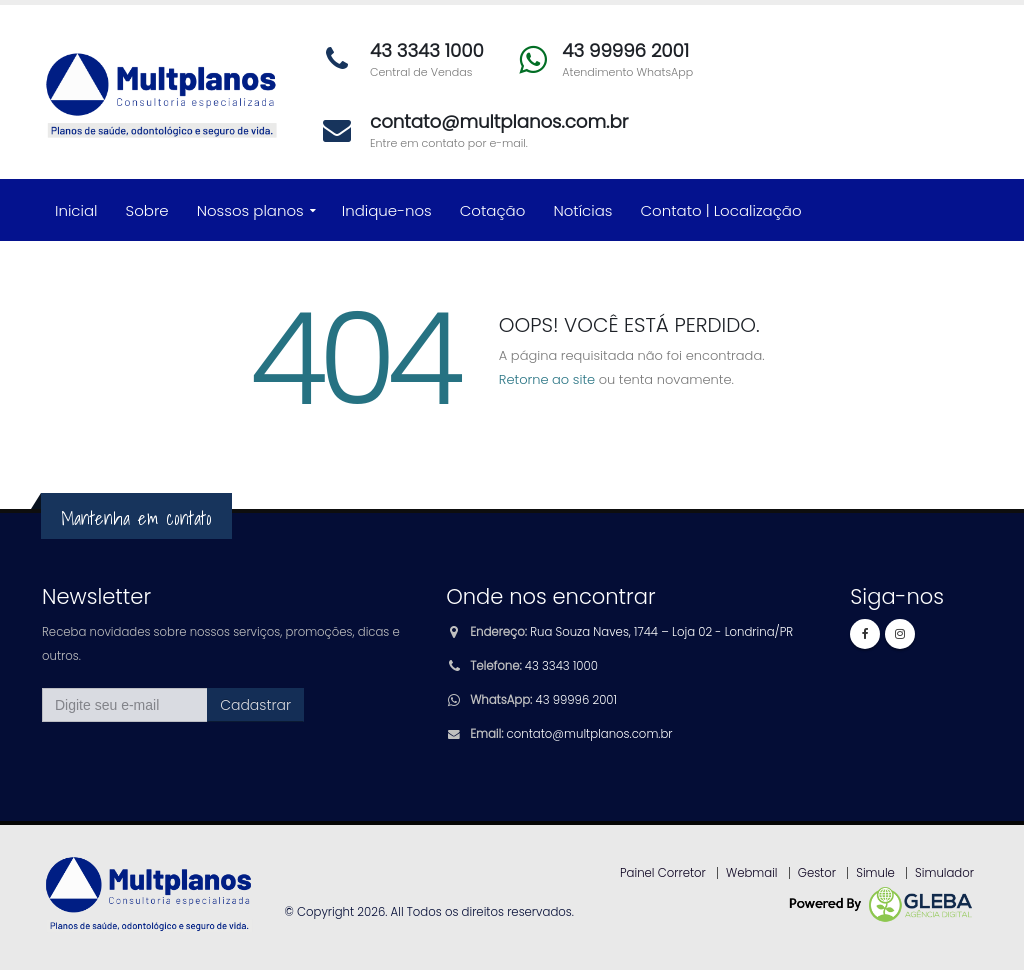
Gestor (817, 873)
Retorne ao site (547, 379)
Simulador (944, 873)
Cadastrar (255, 705)
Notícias (582, 210)
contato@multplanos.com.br (590, 734)
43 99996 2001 (576, 700)
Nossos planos (250, 210)
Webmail (752, 873)
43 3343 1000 (561, 666)
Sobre (147, 210)
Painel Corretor (663, 873)
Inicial (76, 210)
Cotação (493, 210)
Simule (875, 873)
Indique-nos (387, 210)
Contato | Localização (721, 210)
